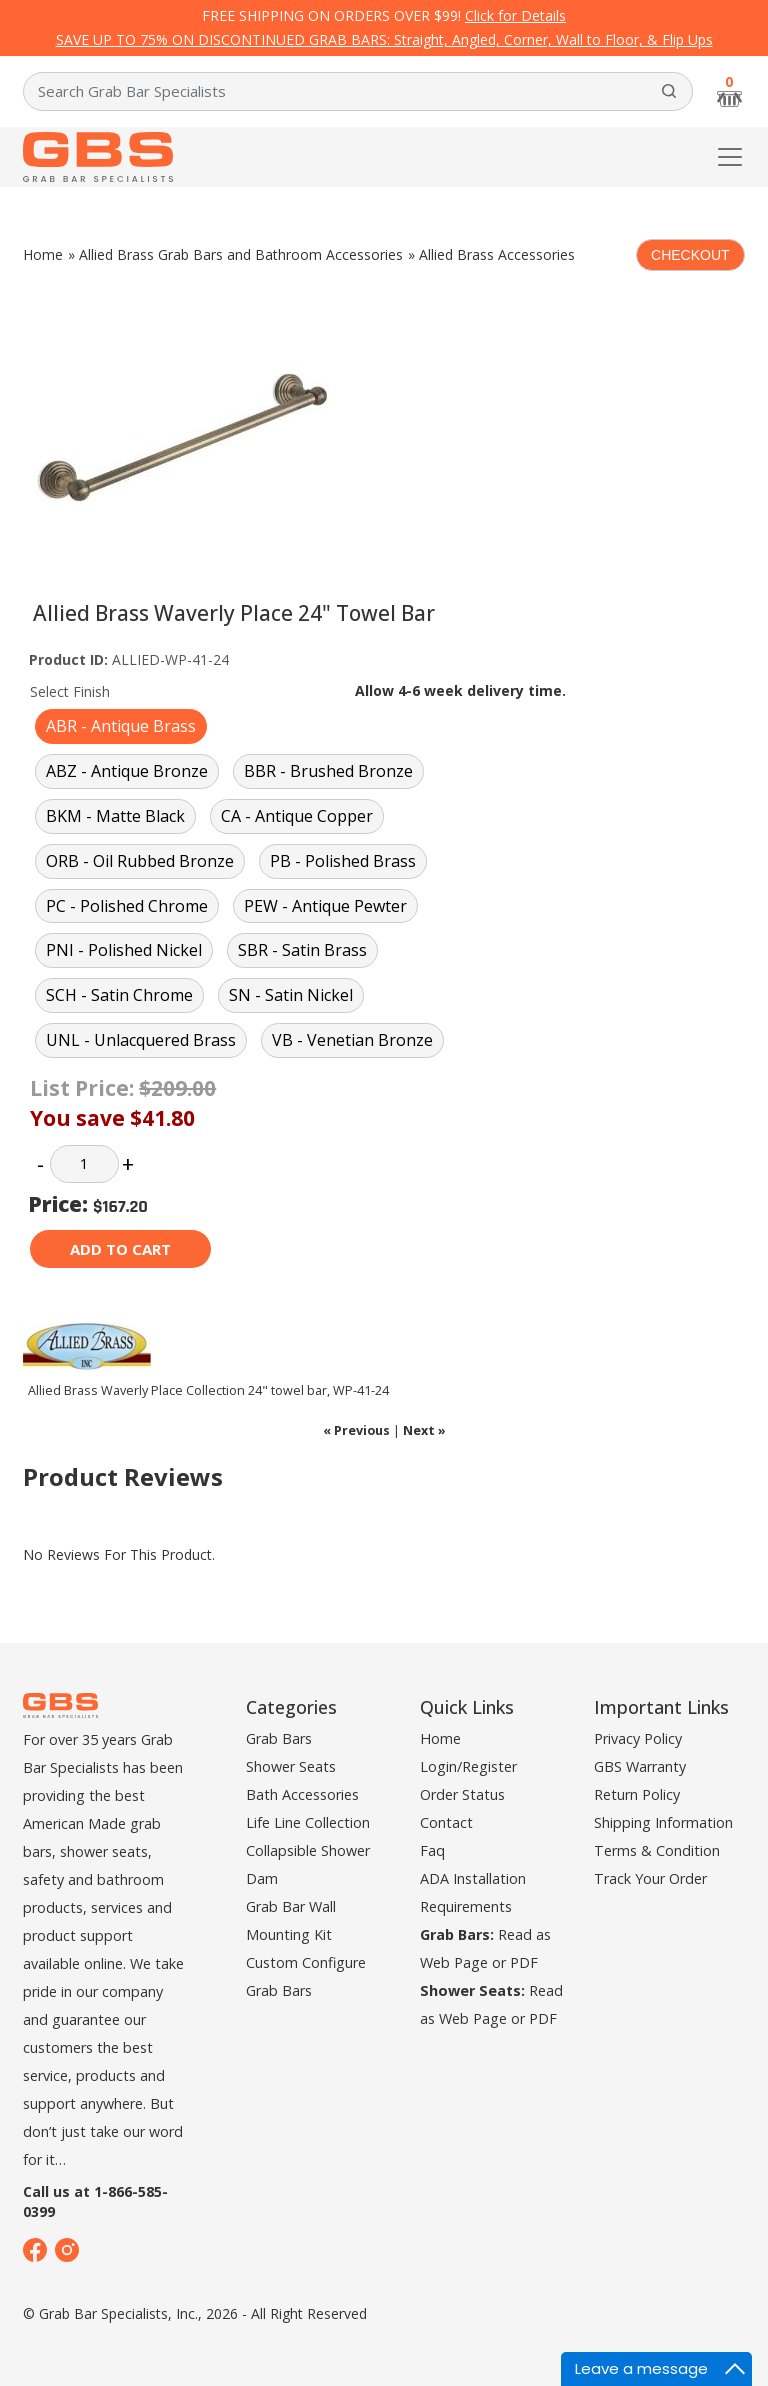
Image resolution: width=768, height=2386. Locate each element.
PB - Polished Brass (343, 861)
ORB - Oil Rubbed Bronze (140, 861)
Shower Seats (291, 1766)
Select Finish (70, 691)
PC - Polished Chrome (127, 906)
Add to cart (120, 1249)
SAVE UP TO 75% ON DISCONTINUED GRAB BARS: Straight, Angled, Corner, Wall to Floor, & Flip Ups (384, 39)
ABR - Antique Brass (121, 726)
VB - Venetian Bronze (352, 1040)
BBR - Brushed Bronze (328, 771)
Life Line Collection (308, 1822)
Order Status (462, 1794)
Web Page (454, 1962)
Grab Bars (279, 1738)
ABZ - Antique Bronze (127, 771)
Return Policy (637, 1794)
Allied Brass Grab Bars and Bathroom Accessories (241, 254)
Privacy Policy (638, 1738)
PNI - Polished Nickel (124, 950)
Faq (432, 1850)
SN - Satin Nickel (291, 995)
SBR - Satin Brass (302, 950)
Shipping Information (663, 1822)
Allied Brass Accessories (497, 254)
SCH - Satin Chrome (119, 995)
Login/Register (468, 1766)
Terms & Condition (657, 1850)
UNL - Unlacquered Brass (141, 1040)
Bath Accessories (302, 1794)
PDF (524, 1962)
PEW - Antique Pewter (325, 906)
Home (43, 254)
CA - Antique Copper (297, 816)
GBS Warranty (640, 1766)
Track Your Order (650, 1878)
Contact (446, 1822)
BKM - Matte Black (115, 816)
